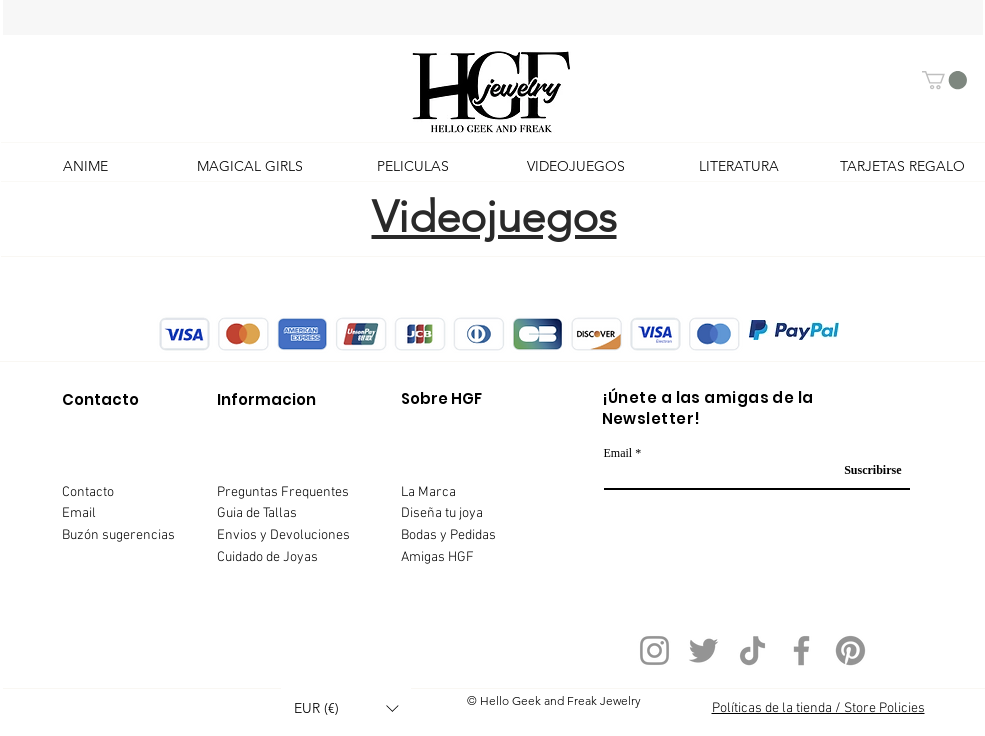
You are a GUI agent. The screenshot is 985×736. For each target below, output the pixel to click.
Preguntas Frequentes (283, 492)
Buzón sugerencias (118, 535)
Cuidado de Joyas (267, 557)
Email (79, 513)
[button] (944, 80)
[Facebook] (801, 650)
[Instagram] (654, 650)
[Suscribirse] (866, 470)
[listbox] (346, 708)
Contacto (88, 492)
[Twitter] (703, 650)
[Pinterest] (850, 650)
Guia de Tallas (257, 513)
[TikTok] (752, 650)
